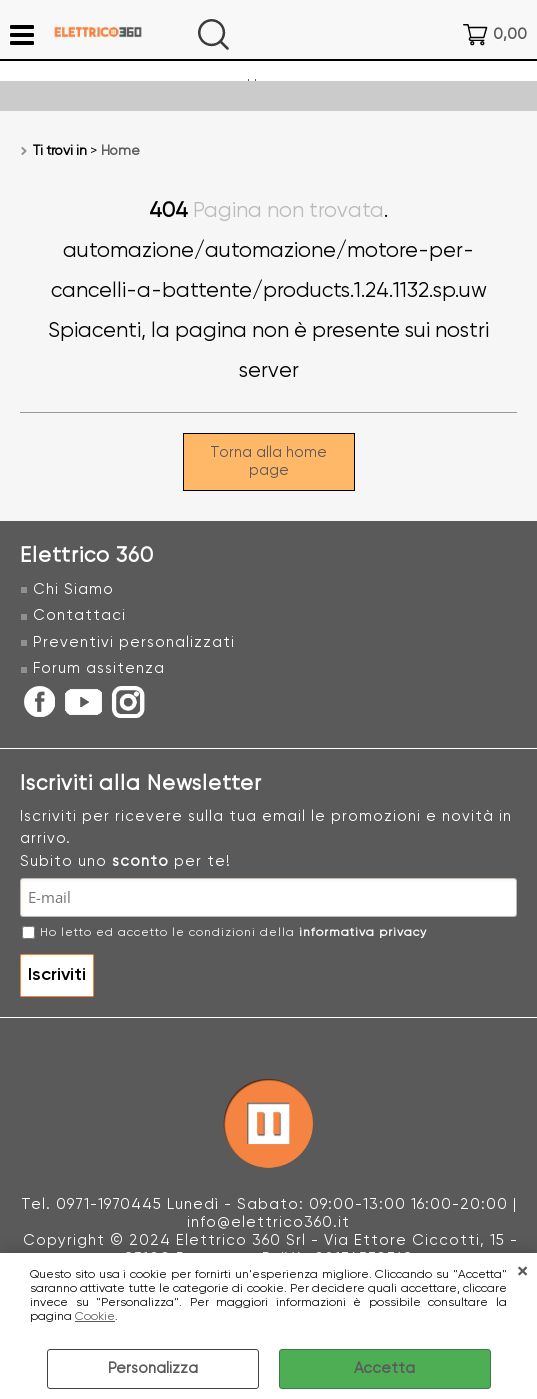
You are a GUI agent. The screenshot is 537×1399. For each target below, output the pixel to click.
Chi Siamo (73, 589)
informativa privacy (363, 933)
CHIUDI (522, 1273)
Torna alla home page (268, 461)
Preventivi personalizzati (134, 642)
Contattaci (79, 615)
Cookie (95, 1317)
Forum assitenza (99, 668)
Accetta (384, 1368)
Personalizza (153, 1368)
